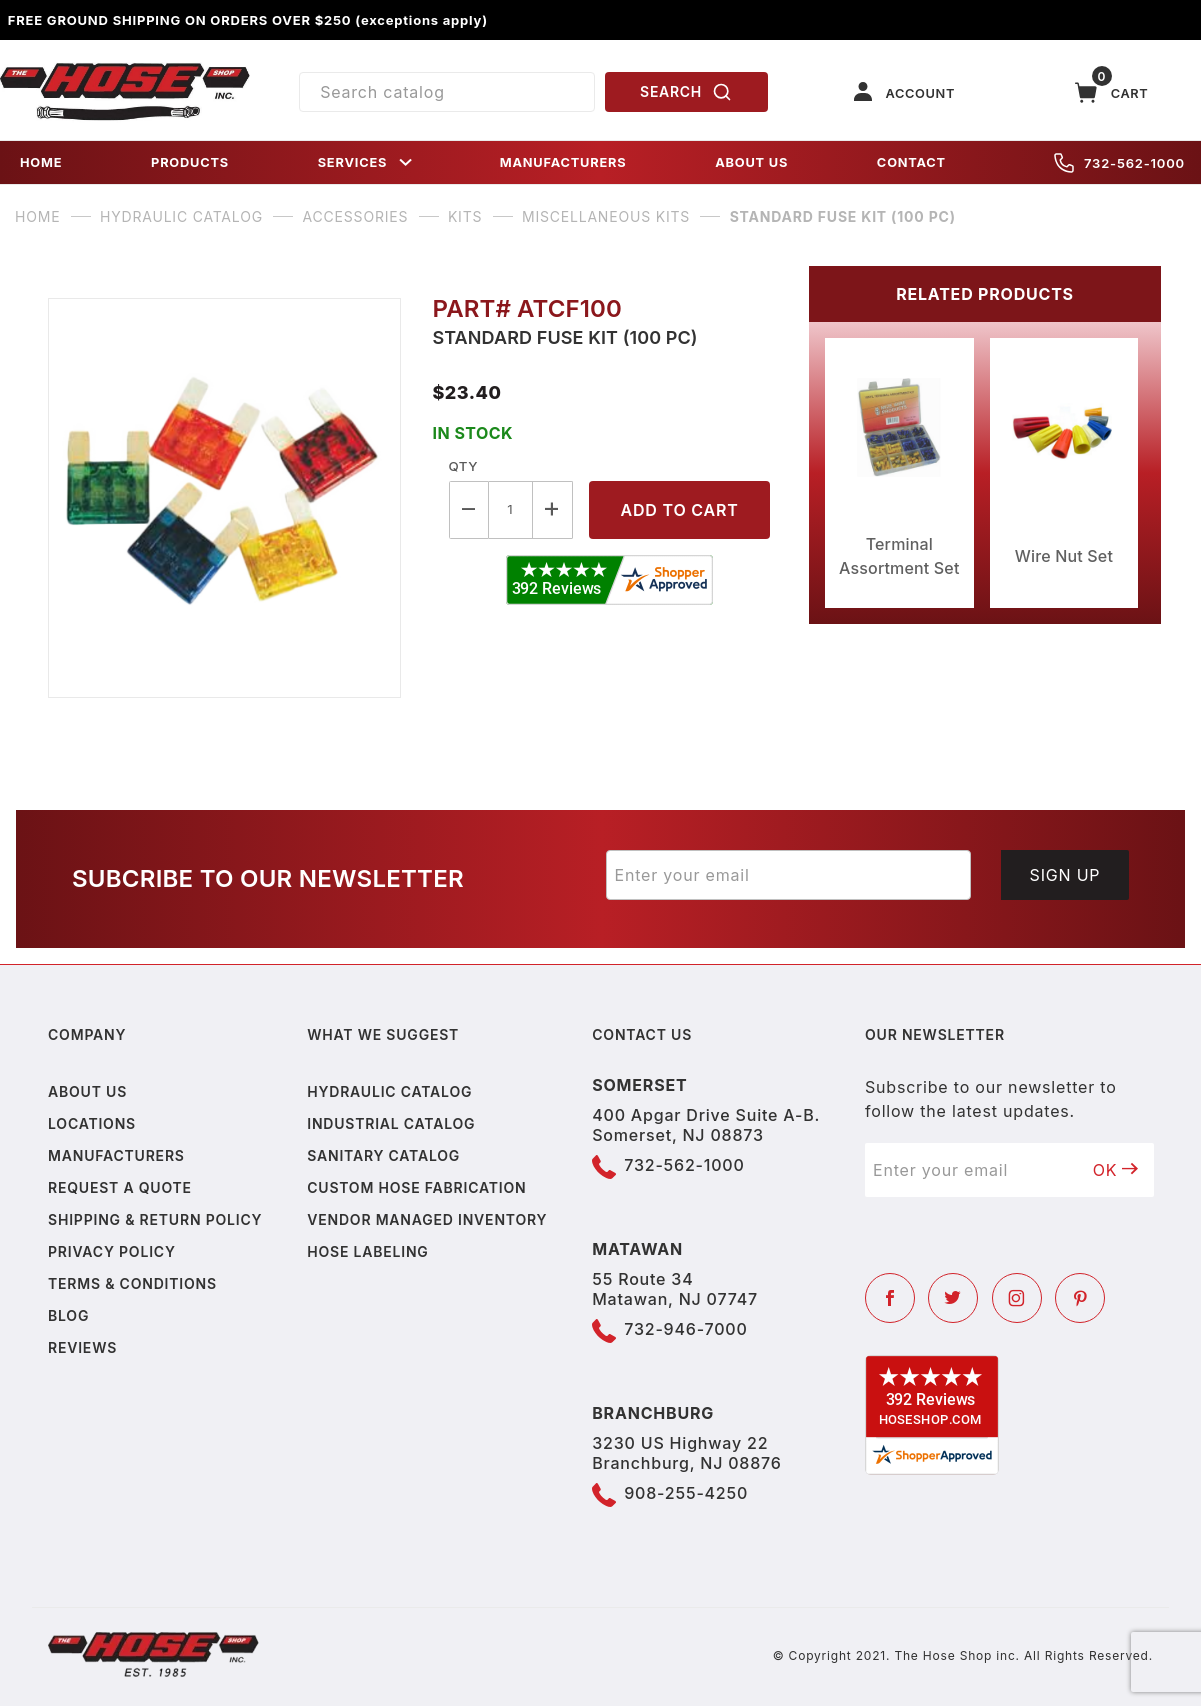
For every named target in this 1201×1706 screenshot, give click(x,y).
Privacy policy (112, 1251)
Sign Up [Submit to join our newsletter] (1065, 875)
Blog (68, 1315)
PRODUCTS (190, 162)
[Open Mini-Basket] (1112, 92)
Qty (463, 466)
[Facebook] (890, 1298)
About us (87, 1091)
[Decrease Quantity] (469, 509)
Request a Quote (120, 1187)
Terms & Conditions (132, 1283)
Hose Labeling (367, 1251)
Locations (92, 1123)
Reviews (82, 1347)
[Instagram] (1017, 1298)
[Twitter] (953, 1298)
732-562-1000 (1119, 163)
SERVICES (367, 162)
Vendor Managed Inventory (427, 1219)
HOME (41, 162)
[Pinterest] (1080, 1298)
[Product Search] (446, 92)
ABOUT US (751, 162)
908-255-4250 (686, 1493)
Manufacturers (116, 1155)
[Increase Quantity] (553, 509)
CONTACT (911, 162)
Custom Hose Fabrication (416, 1187)
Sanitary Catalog (383, 1155)
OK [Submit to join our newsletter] (1116, 1170)
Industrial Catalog (391, 1123)
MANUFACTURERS (563, 162)
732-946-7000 (685, 1329)
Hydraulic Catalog (389, 1091)
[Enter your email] (789, 875)
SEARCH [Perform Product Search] (686, 92)
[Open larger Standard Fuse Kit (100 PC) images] (224, 498)
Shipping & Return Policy (155, 1219)
